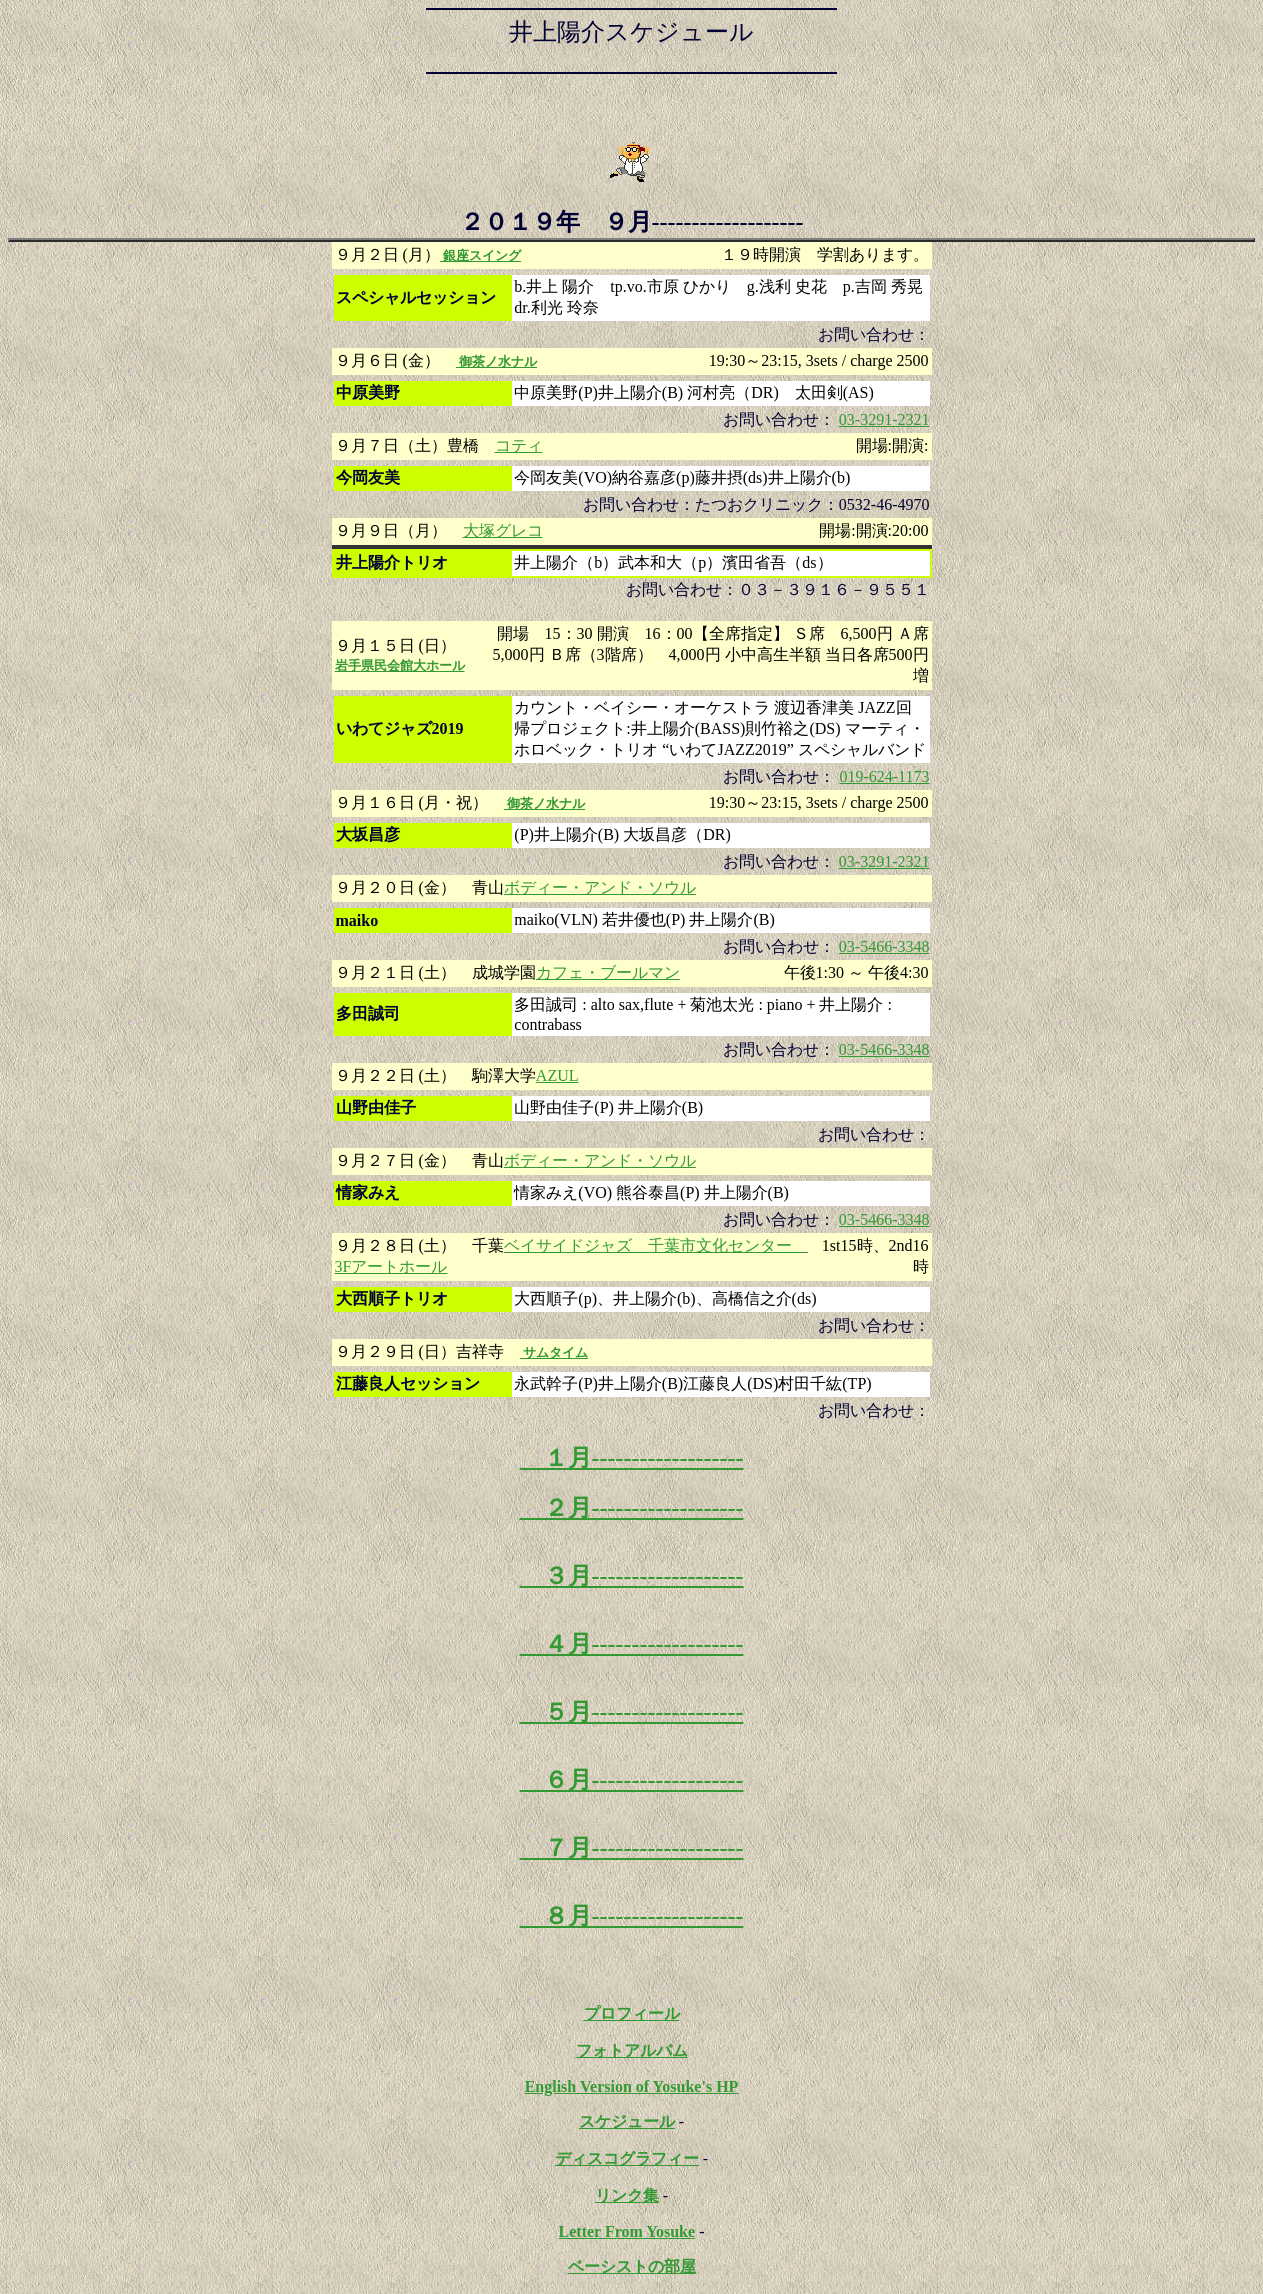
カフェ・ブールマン (608, 972)
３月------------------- (632, 1576)
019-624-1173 (884, 776)
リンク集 (627, 2195)
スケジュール (627, 2121)
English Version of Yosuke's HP (632, 2086)
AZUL (557, 1075)
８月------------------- (632, 1916)
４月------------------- (632, 1644)
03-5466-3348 (884, 946)
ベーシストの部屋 (632, 2266)
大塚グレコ (503, 530)
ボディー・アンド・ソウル (600, 887)
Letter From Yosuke (627, 2231)
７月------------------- (632, 1848)
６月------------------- (632, 1780)
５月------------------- (632, 1712)
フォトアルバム (632, 2050)
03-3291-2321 (884, 419)
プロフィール (632, 2013)
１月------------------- (632, 1458)
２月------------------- (632, 1508)
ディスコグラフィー (627, 2158)
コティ (519, 445)
